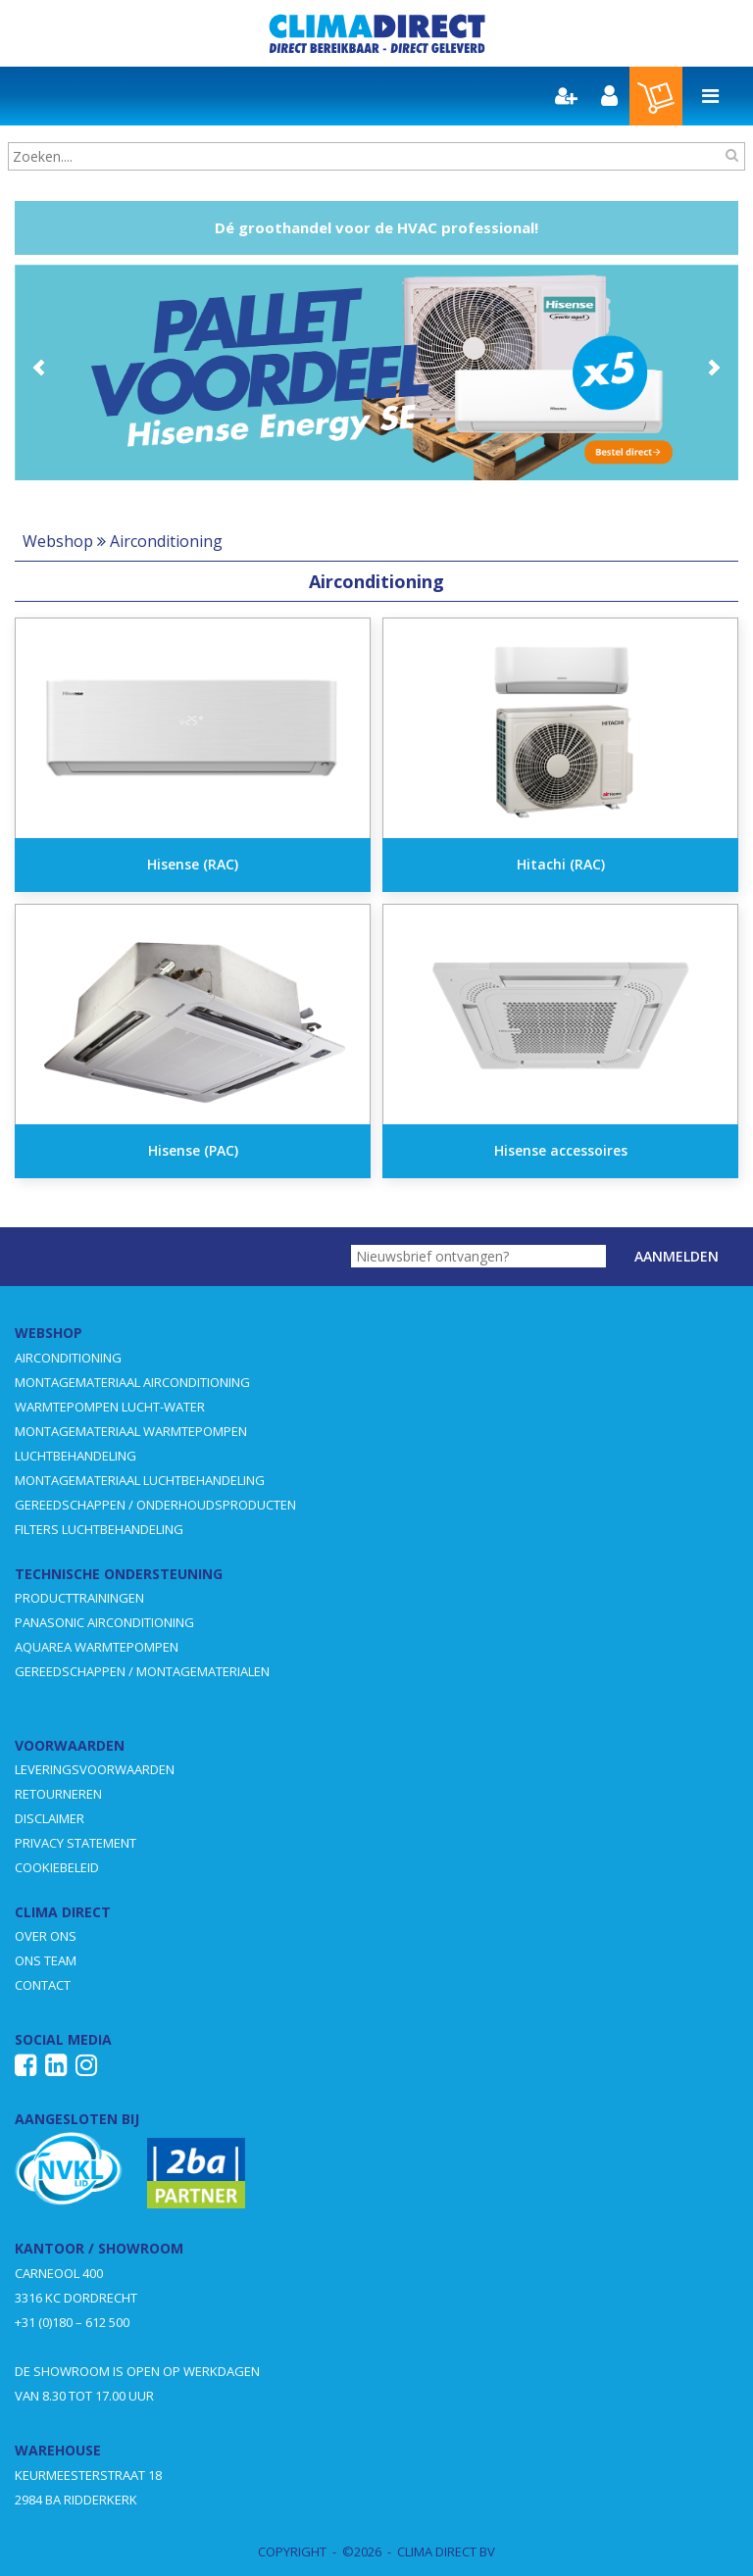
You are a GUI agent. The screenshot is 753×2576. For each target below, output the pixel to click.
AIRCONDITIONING (68, 1357)
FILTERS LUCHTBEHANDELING (99, 1529)
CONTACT (43, 1985)
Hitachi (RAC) (561, 864)
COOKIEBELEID (57, 1867)
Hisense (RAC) (192, 864)
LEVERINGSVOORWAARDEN (95, 1769)
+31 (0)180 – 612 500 (72, 2322)
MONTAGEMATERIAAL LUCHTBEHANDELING (140, 1480)
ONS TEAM (45, 1960)
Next (712, 367)
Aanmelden (676, 1256)
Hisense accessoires (561, 1150)
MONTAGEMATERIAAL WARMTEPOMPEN (131, 1431)
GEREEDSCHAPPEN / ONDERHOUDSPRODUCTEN (155, 1504)
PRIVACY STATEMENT (75, 1843)
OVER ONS (45, 1936)
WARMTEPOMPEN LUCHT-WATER (110, 1406)
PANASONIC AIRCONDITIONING (104, 1622)
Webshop (58, 541)
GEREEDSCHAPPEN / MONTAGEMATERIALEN (142, 1671)
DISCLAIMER (49, 1818)
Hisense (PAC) (193, 1150)
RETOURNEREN (58, 1794)
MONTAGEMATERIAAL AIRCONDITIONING (132, 1382)
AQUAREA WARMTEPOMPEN (96, 1647)
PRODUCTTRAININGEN (79, 1598)
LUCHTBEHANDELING (75, 1455)
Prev (40, 367)
